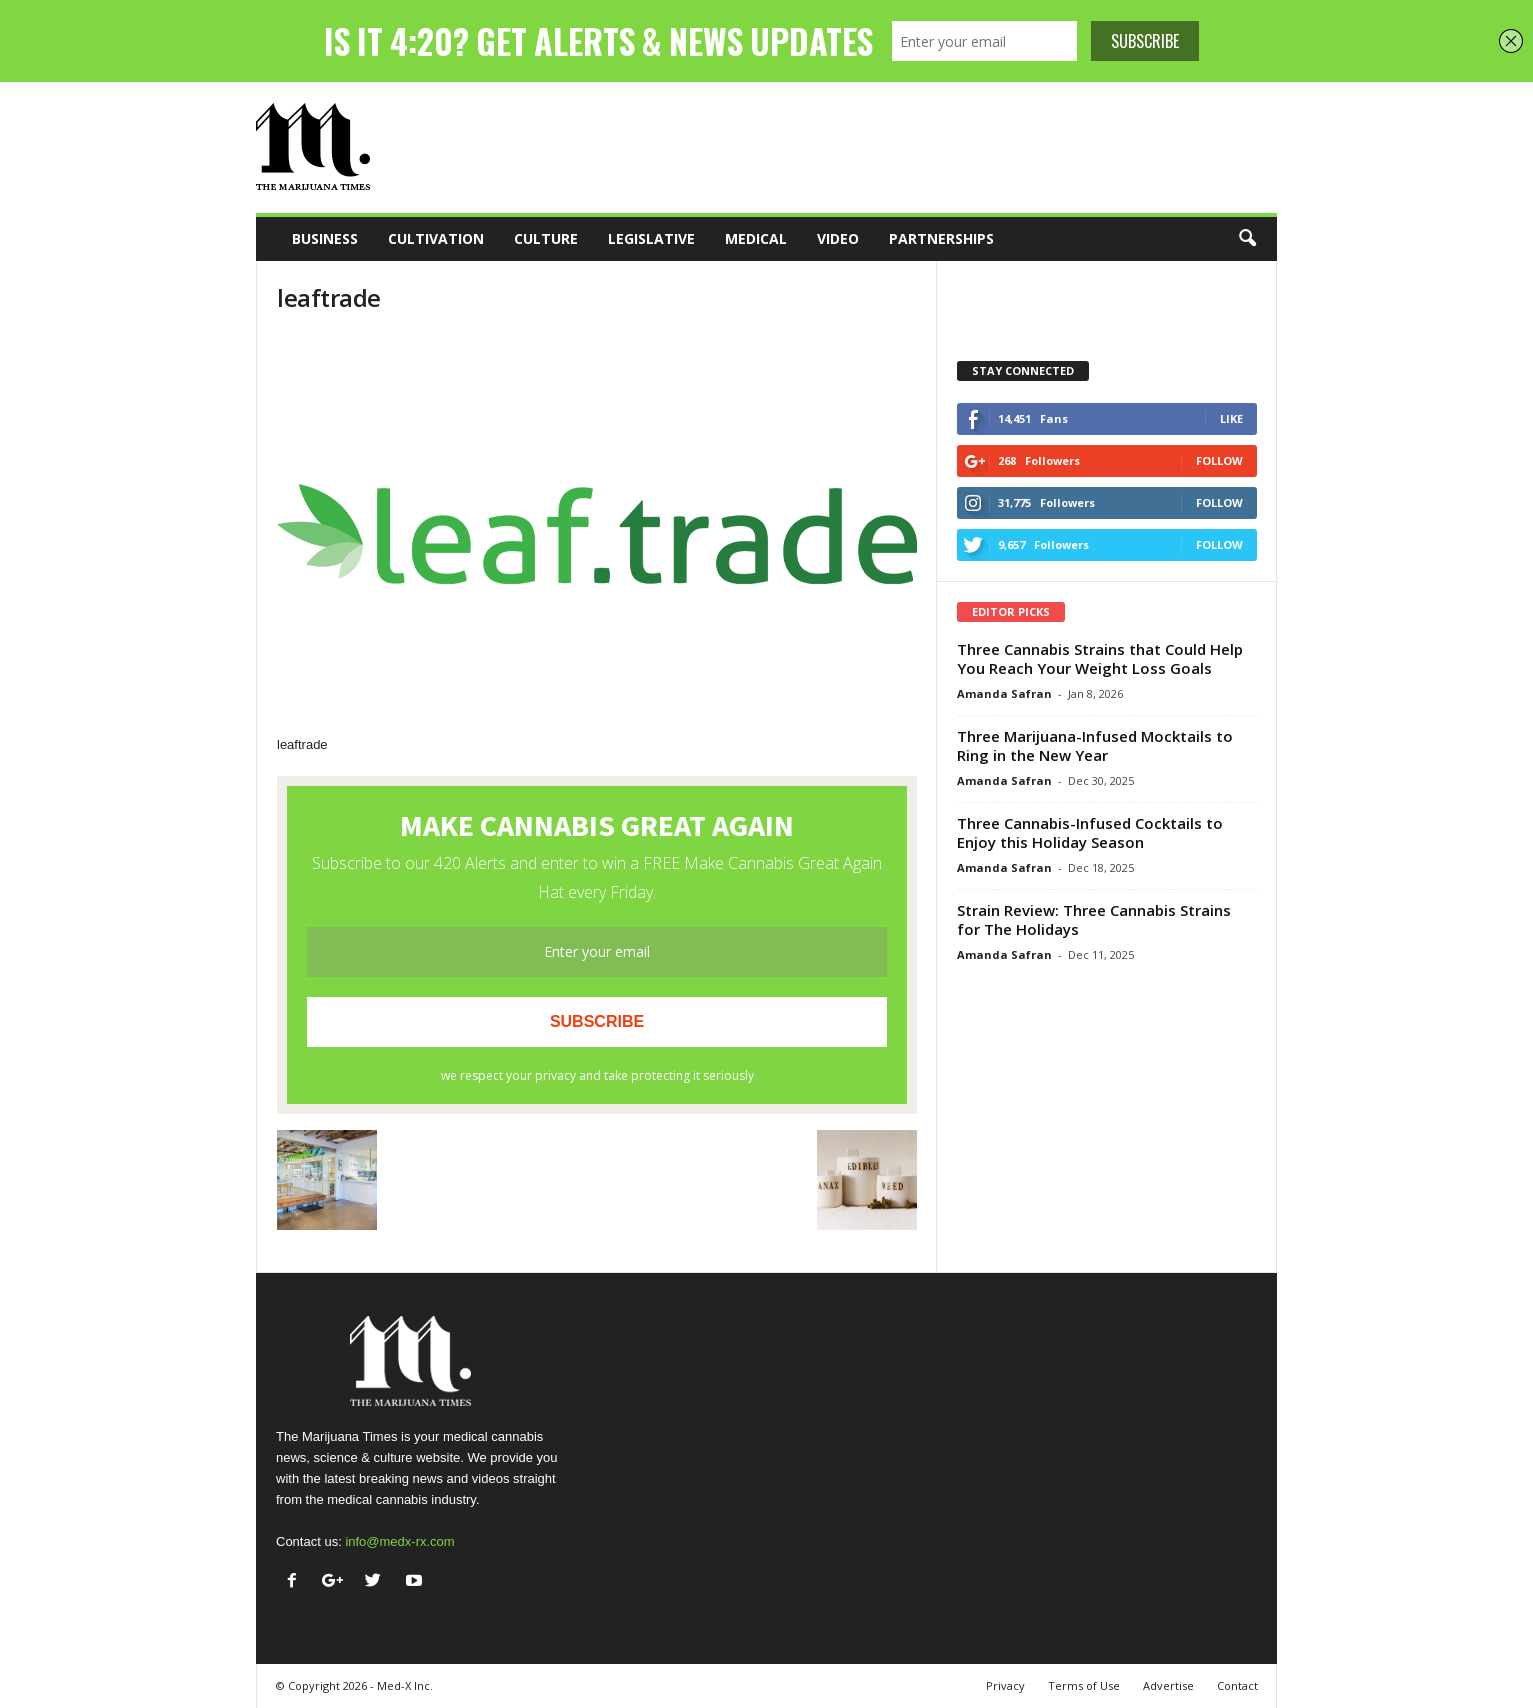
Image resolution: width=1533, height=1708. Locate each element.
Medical (756, 238)
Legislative (651, 238)
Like (1231, 418)
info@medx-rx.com (399, 1541)
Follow (1219, 460)
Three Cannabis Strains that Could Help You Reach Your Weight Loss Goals (1100, 658)
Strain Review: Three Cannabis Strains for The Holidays (1094, 919)
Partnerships (941, 238)
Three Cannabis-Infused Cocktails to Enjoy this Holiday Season (1090, 832)
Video (838, 238)
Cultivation (436, 238)
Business (325, 238)
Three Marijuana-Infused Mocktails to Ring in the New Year (1095, 745)
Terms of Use (1084, 1685)
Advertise (1168, 1685)
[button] (1247, 239)
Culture (546, 238)
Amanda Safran (1004, 693)
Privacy (1005, 1685)
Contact (1237, 1685)
